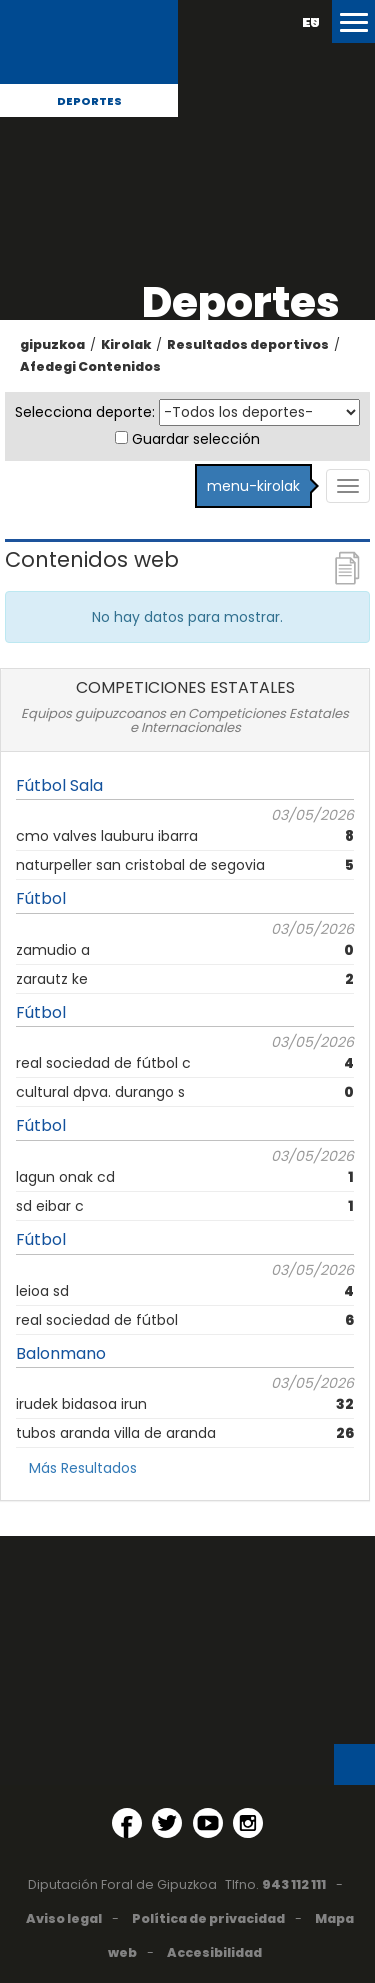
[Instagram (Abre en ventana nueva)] (248, 1823)
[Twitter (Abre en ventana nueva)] (167, 1823)
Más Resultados (83, 1468)
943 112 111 (294, 1884)
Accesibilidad (214, 1952)
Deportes (89, 101)
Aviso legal (64, 1918)
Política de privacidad (208, 1918)
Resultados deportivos (248, 344)
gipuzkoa (52, 344)
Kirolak (126, 344)
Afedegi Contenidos (90, 366)
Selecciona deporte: (85, 412)
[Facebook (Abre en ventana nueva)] (127, 1823)
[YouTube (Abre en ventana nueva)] (208, 1823)
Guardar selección (196, 439)
